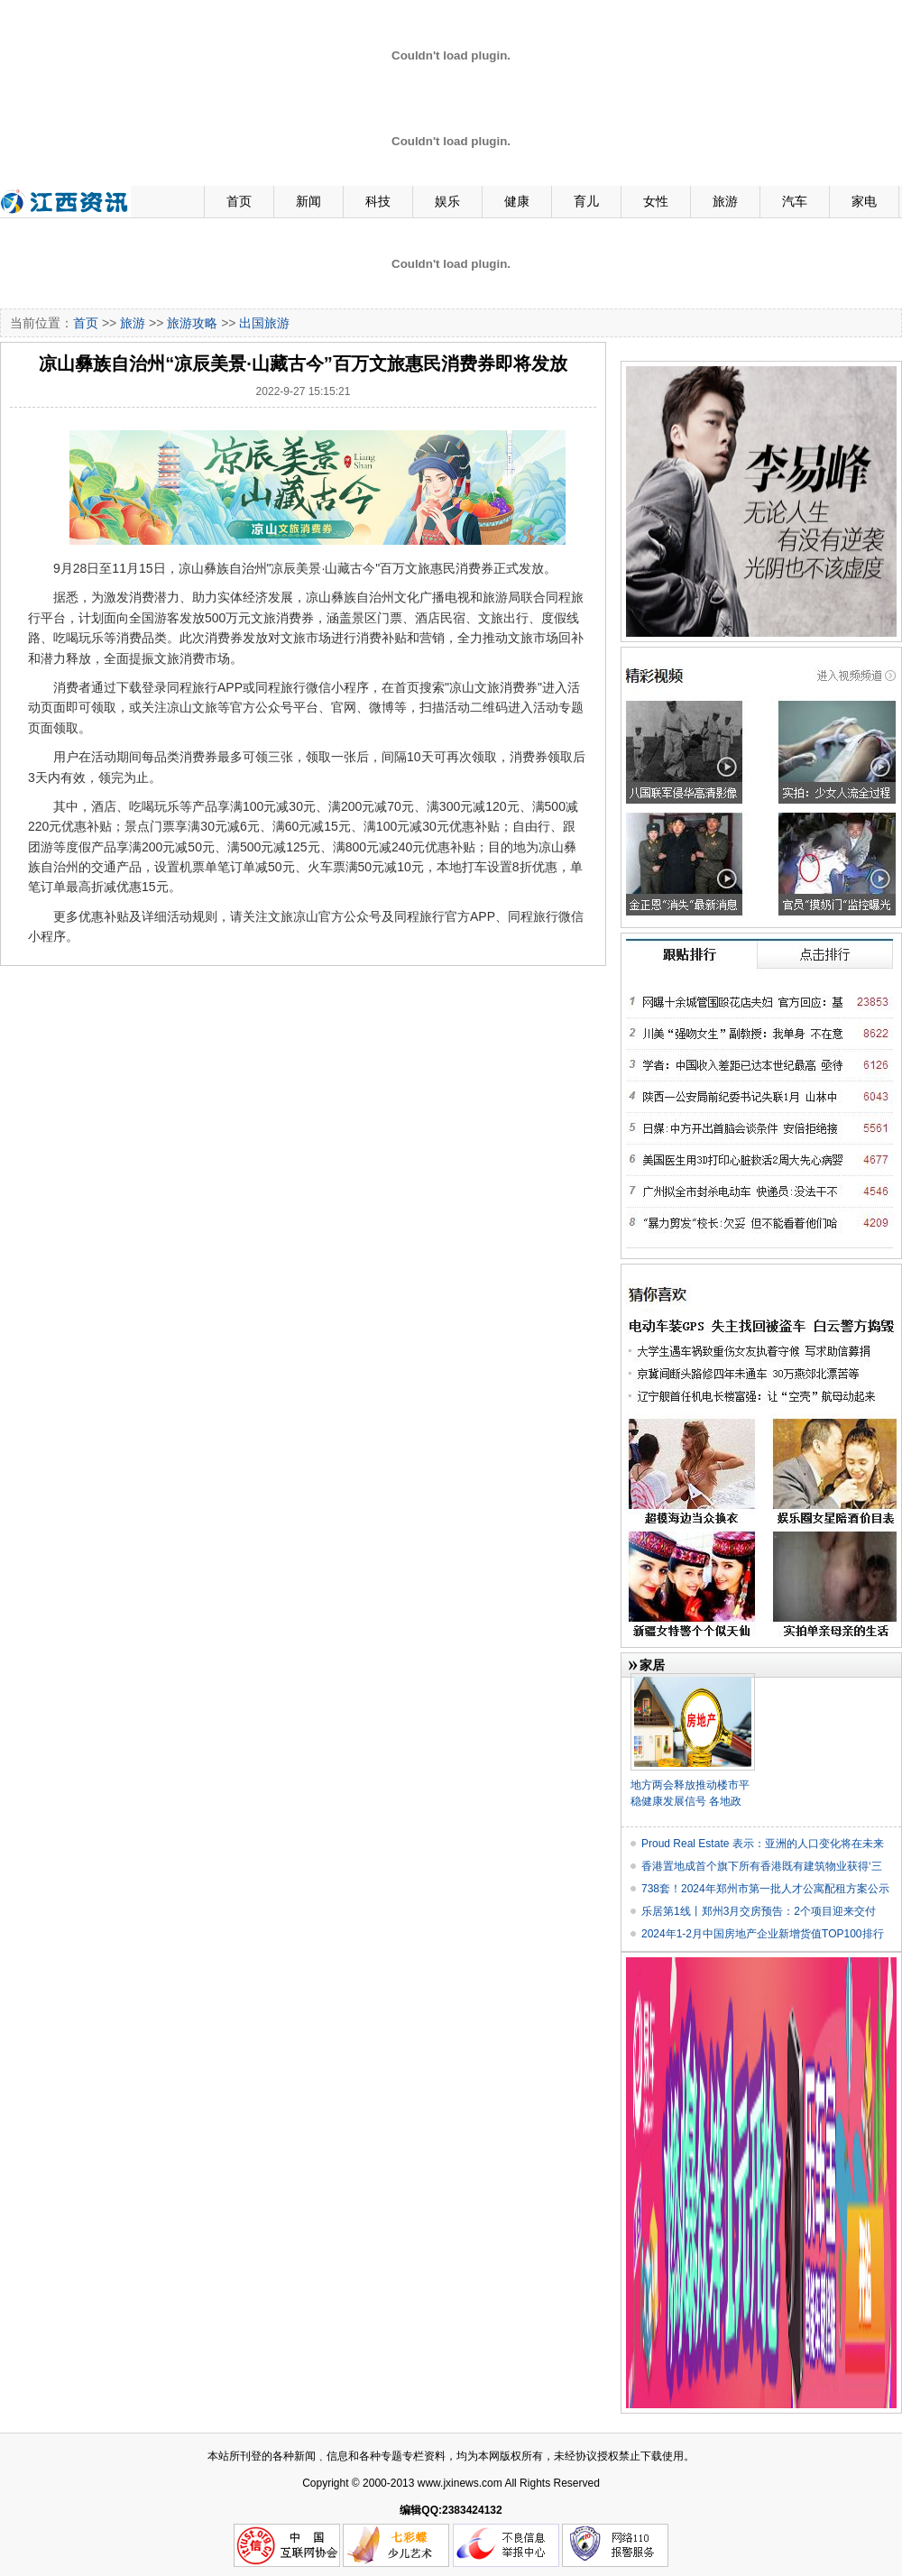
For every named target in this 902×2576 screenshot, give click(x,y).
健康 (516, 201)
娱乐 (447, 201)
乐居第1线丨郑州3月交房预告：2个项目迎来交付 (758, 1911)
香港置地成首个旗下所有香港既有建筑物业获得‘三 (761, 1866)
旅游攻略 (192, 323)
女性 (655, 201)
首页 (239, 201)
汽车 (794, 201)
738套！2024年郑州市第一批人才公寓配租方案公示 (765, 1888)
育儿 (586, 201)
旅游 (725, 201)
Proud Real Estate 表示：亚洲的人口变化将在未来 (762, 1843)
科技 (378, 201)
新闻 (308, 201)
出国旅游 (264, 323)
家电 (864, 201)
